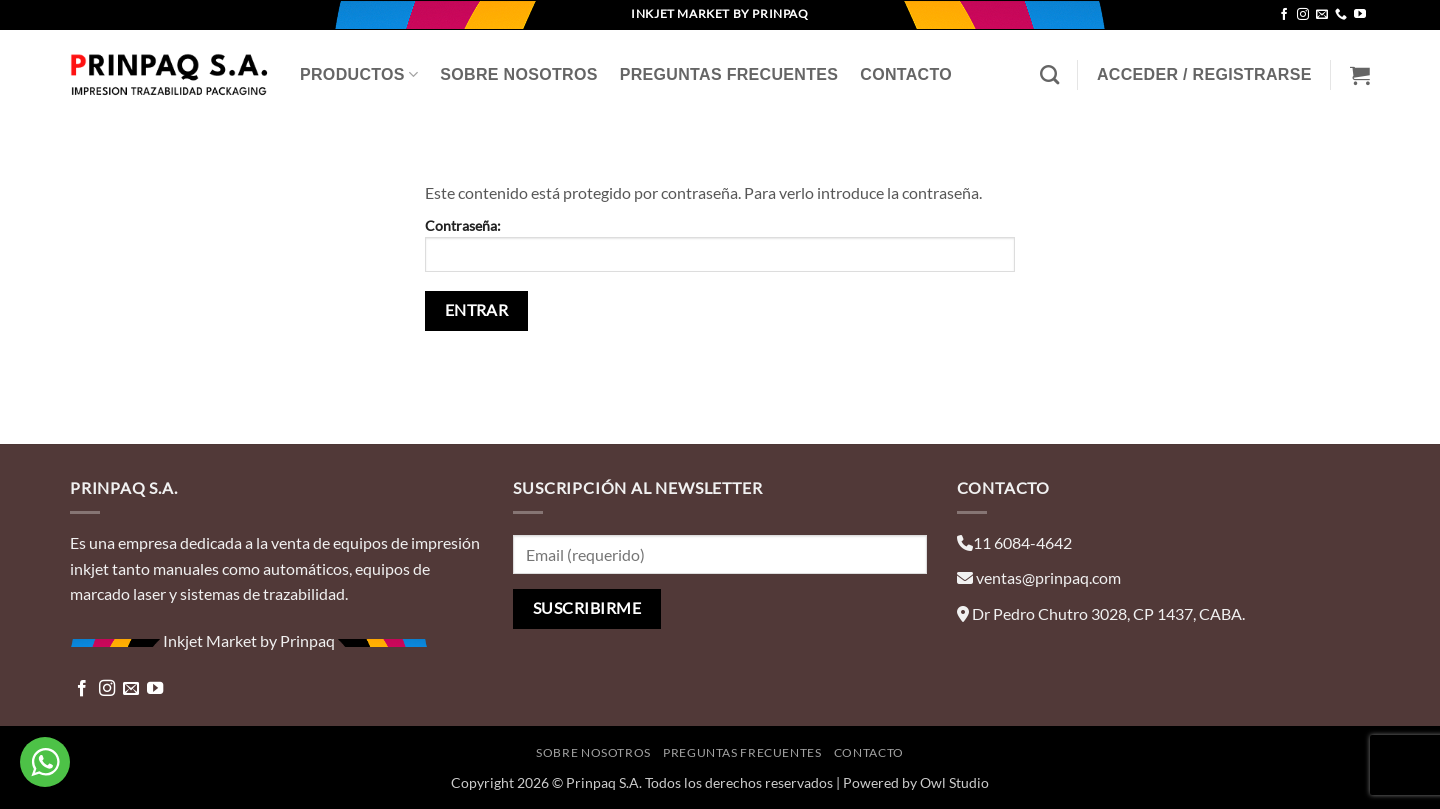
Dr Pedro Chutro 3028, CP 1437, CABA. (1108, 613)
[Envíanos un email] (1322, 15)
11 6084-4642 (1022, 542)
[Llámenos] (1341, 15)
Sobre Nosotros (518, 74)
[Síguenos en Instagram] (1303, 15)
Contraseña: (720, 244)
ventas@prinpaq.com (1048, 577)
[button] (1204, 75)
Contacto (906, 74)
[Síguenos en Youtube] (1360, 15)
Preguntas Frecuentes (729, 74)
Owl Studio (954, 782)
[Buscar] (1049, 74)
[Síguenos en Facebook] (1284, 15)
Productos (359, 74)
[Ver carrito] (1360, 75)
